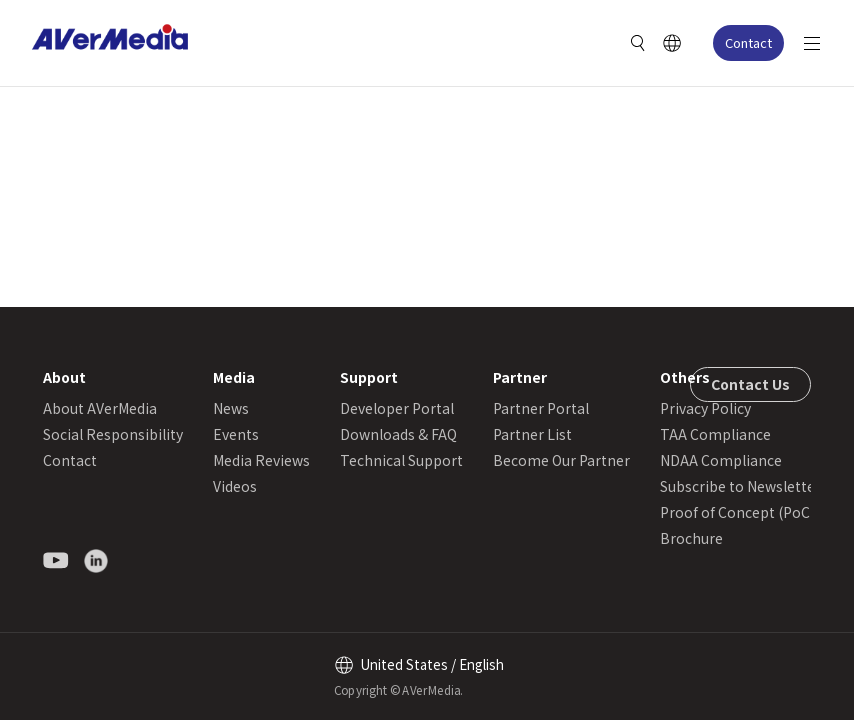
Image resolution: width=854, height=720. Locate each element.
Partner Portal (541, 408)
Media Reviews (261, 460)
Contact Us (750, 384)
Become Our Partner (561, 460)
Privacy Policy (705, 408)
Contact (748, 42)
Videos (235, 486)
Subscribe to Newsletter (740, 486)
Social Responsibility (113, 434)
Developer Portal (397, 408)
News (231, 408)
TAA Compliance (715, 434)
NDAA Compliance (721, 460)
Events (236, 434)
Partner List (532, 434)
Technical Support (401, 460)
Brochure (691, 538)
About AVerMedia (100, 408)
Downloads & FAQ (398, 434)
